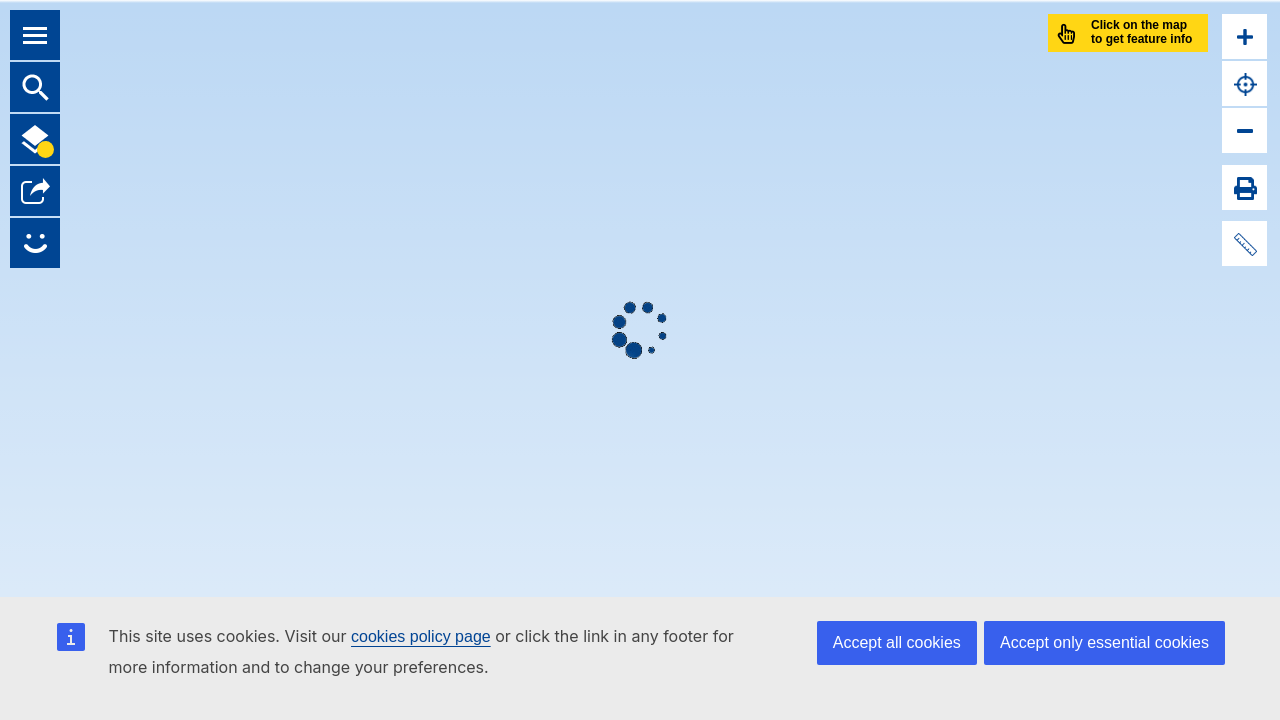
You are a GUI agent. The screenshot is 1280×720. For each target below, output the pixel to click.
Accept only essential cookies (1104, 642)
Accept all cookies (897, 642)
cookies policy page (421, 636)
